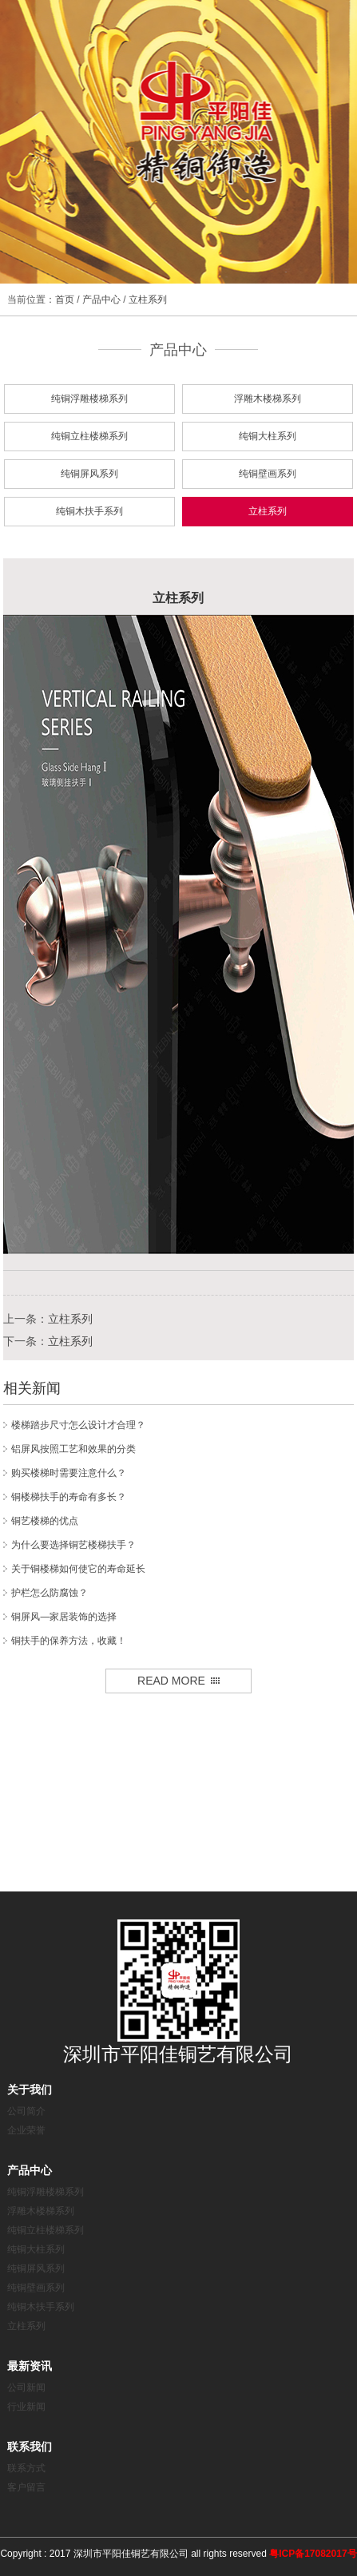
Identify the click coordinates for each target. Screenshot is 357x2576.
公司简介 (26, 2111)
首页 (64, 299)
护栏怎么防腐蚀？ (49, 1592)
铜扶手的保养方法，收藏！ (68, 1640)
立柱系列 (148, 299)
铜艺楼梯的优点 (44, 1520)
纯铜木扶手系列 (89, 511)
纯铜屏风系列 (89, 473)
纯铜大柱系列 (267, 436)
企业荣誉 (26, 2130)
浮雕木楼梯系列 (267, 398)
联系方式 (26, 2468)
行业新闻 (26, 2406)
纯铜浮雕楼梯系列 (89, 398)
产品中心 (101, 299)
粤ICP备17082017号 (312, 2553)
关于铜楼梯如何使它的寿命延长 (78, 1568)
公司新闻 (26, 2387)
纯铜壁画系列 (267, 473)
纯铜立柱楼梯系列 (89, 436)
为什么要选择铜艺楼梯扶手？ (73, 1544)
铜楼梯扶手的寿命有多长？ (68, 1496)
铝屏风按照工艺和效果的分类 (73, 1449)
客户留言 (26, 2487)
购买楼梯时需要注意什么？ (68, 1473)
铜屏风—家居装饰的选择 (64, 1616)
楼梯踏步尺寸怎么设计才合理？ (78, 1425)
